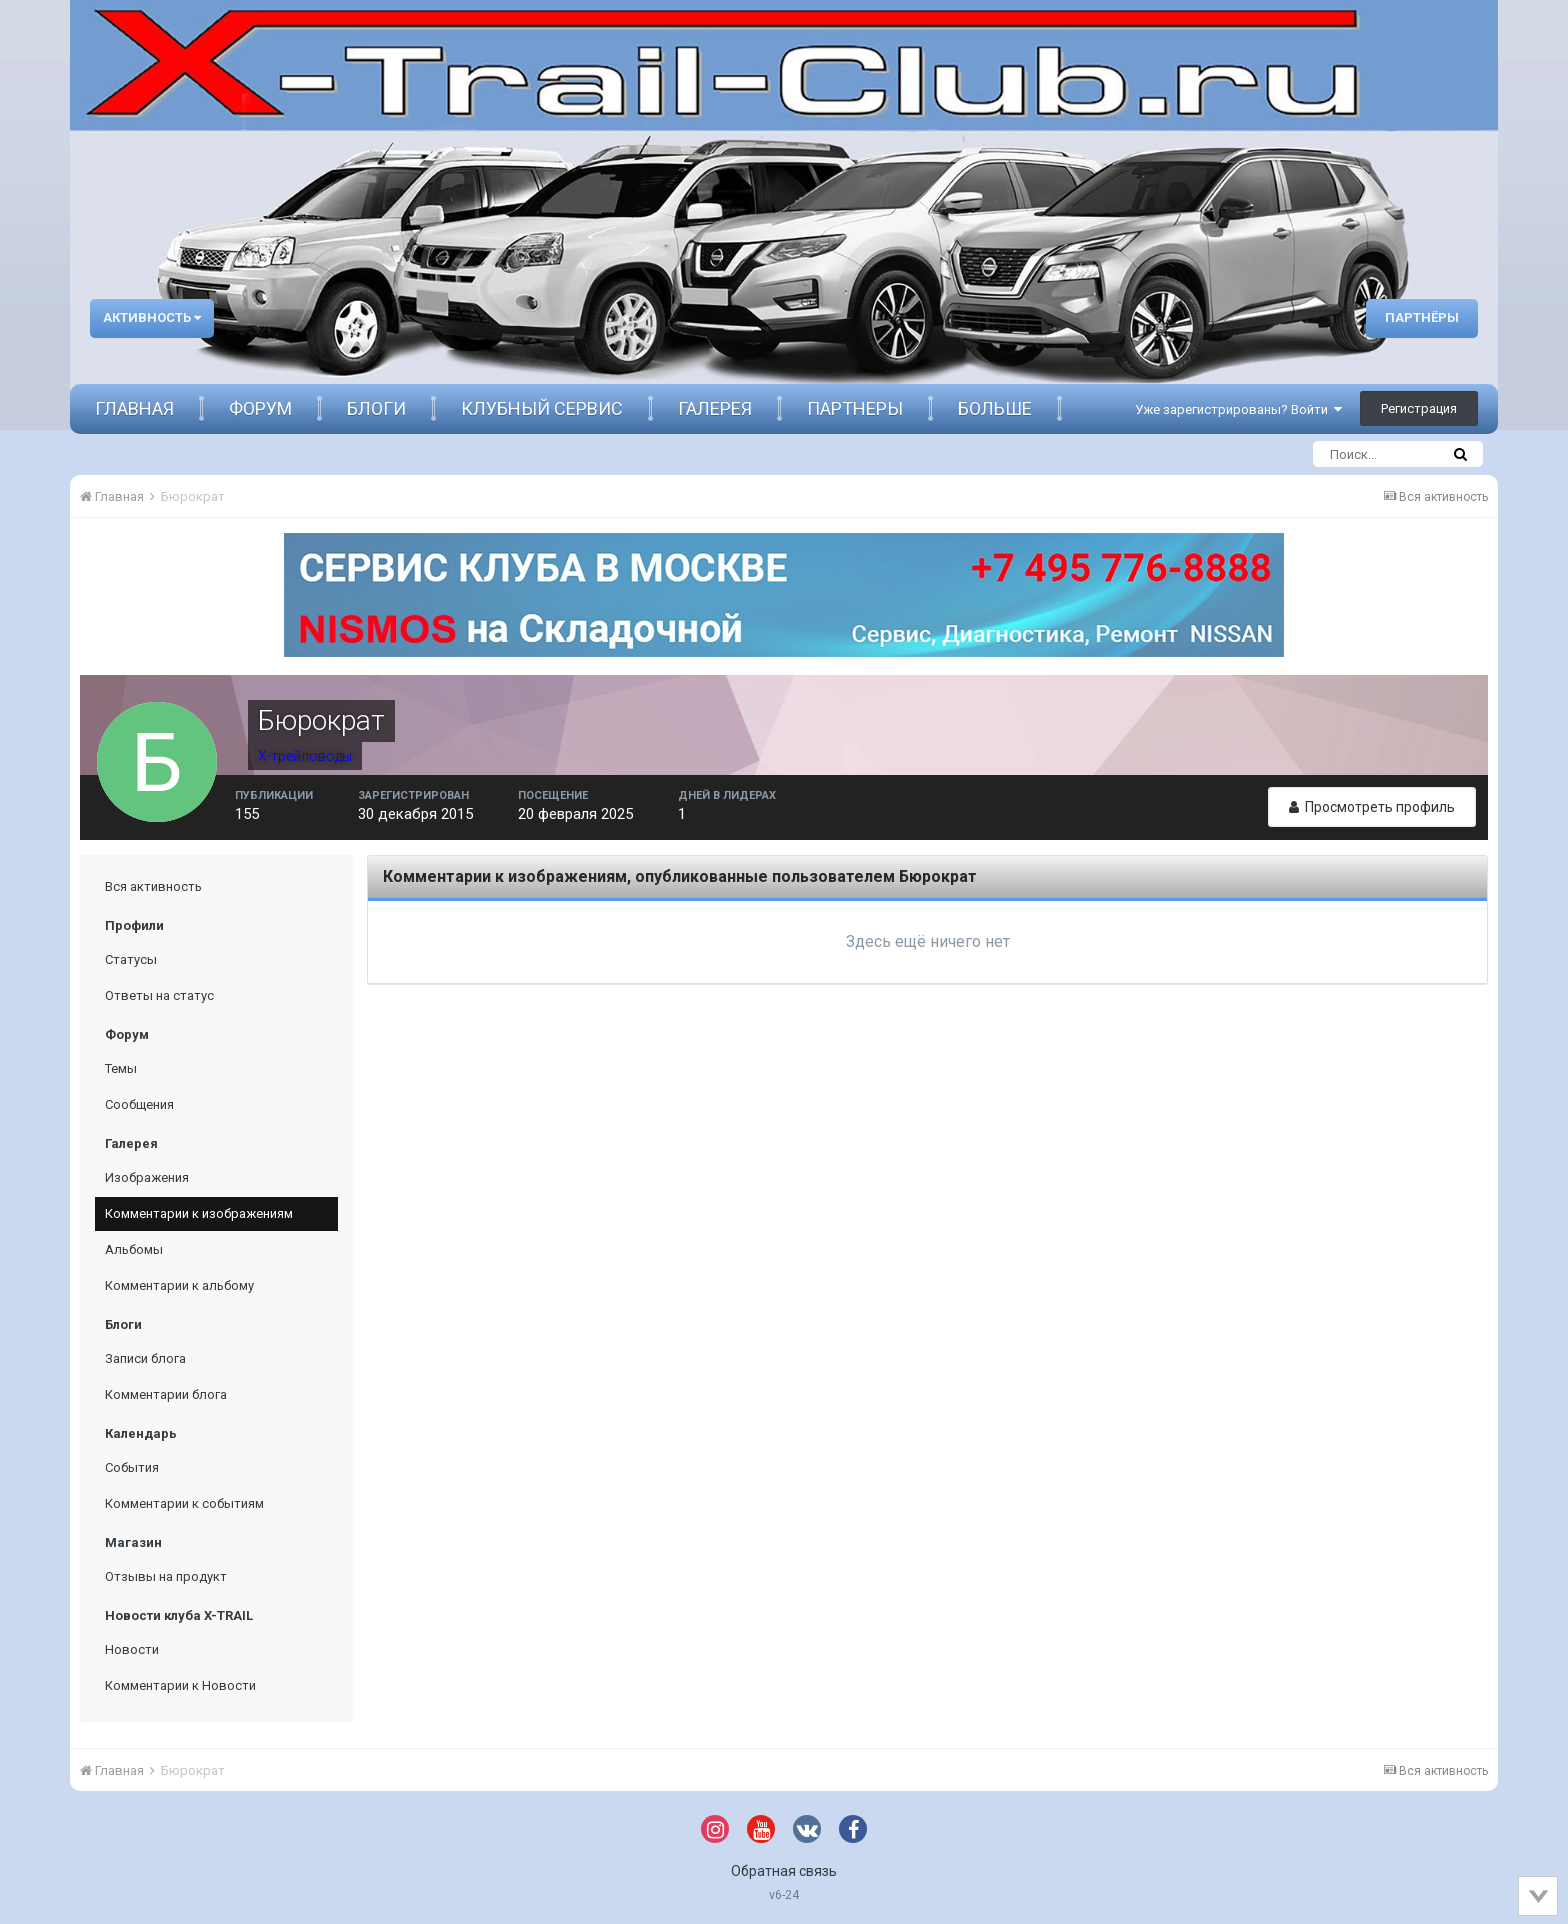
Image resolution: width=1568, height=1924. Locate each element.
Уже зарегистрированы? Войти (1238, 409)
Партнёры (1422, 317)
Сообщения (139, 1104)
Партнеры (855, 408)
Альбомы (134, 1249)
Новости (132, 1649)
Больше (995, 408)
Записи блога (145, 1358)
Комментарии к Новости (180, 1685)
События (132, 1467)
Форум (260, 408)
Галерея (715, 408)
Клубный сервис (542, 408)
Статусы (131, 959)
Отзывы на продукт (166, 1576)
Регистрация (1419, 408)
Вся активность (153, 886)
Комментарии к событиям (184, 1503)
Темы (121, 1068)
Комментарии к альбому (179, 1285)
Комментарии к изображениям (199, 1213)
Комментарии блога (166, 1394)
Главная (134, 408)
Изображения (147, 1177)
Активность (152, 317)
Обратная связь (784, 1871)
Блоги (376, 408)
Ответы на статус (159, 995)
